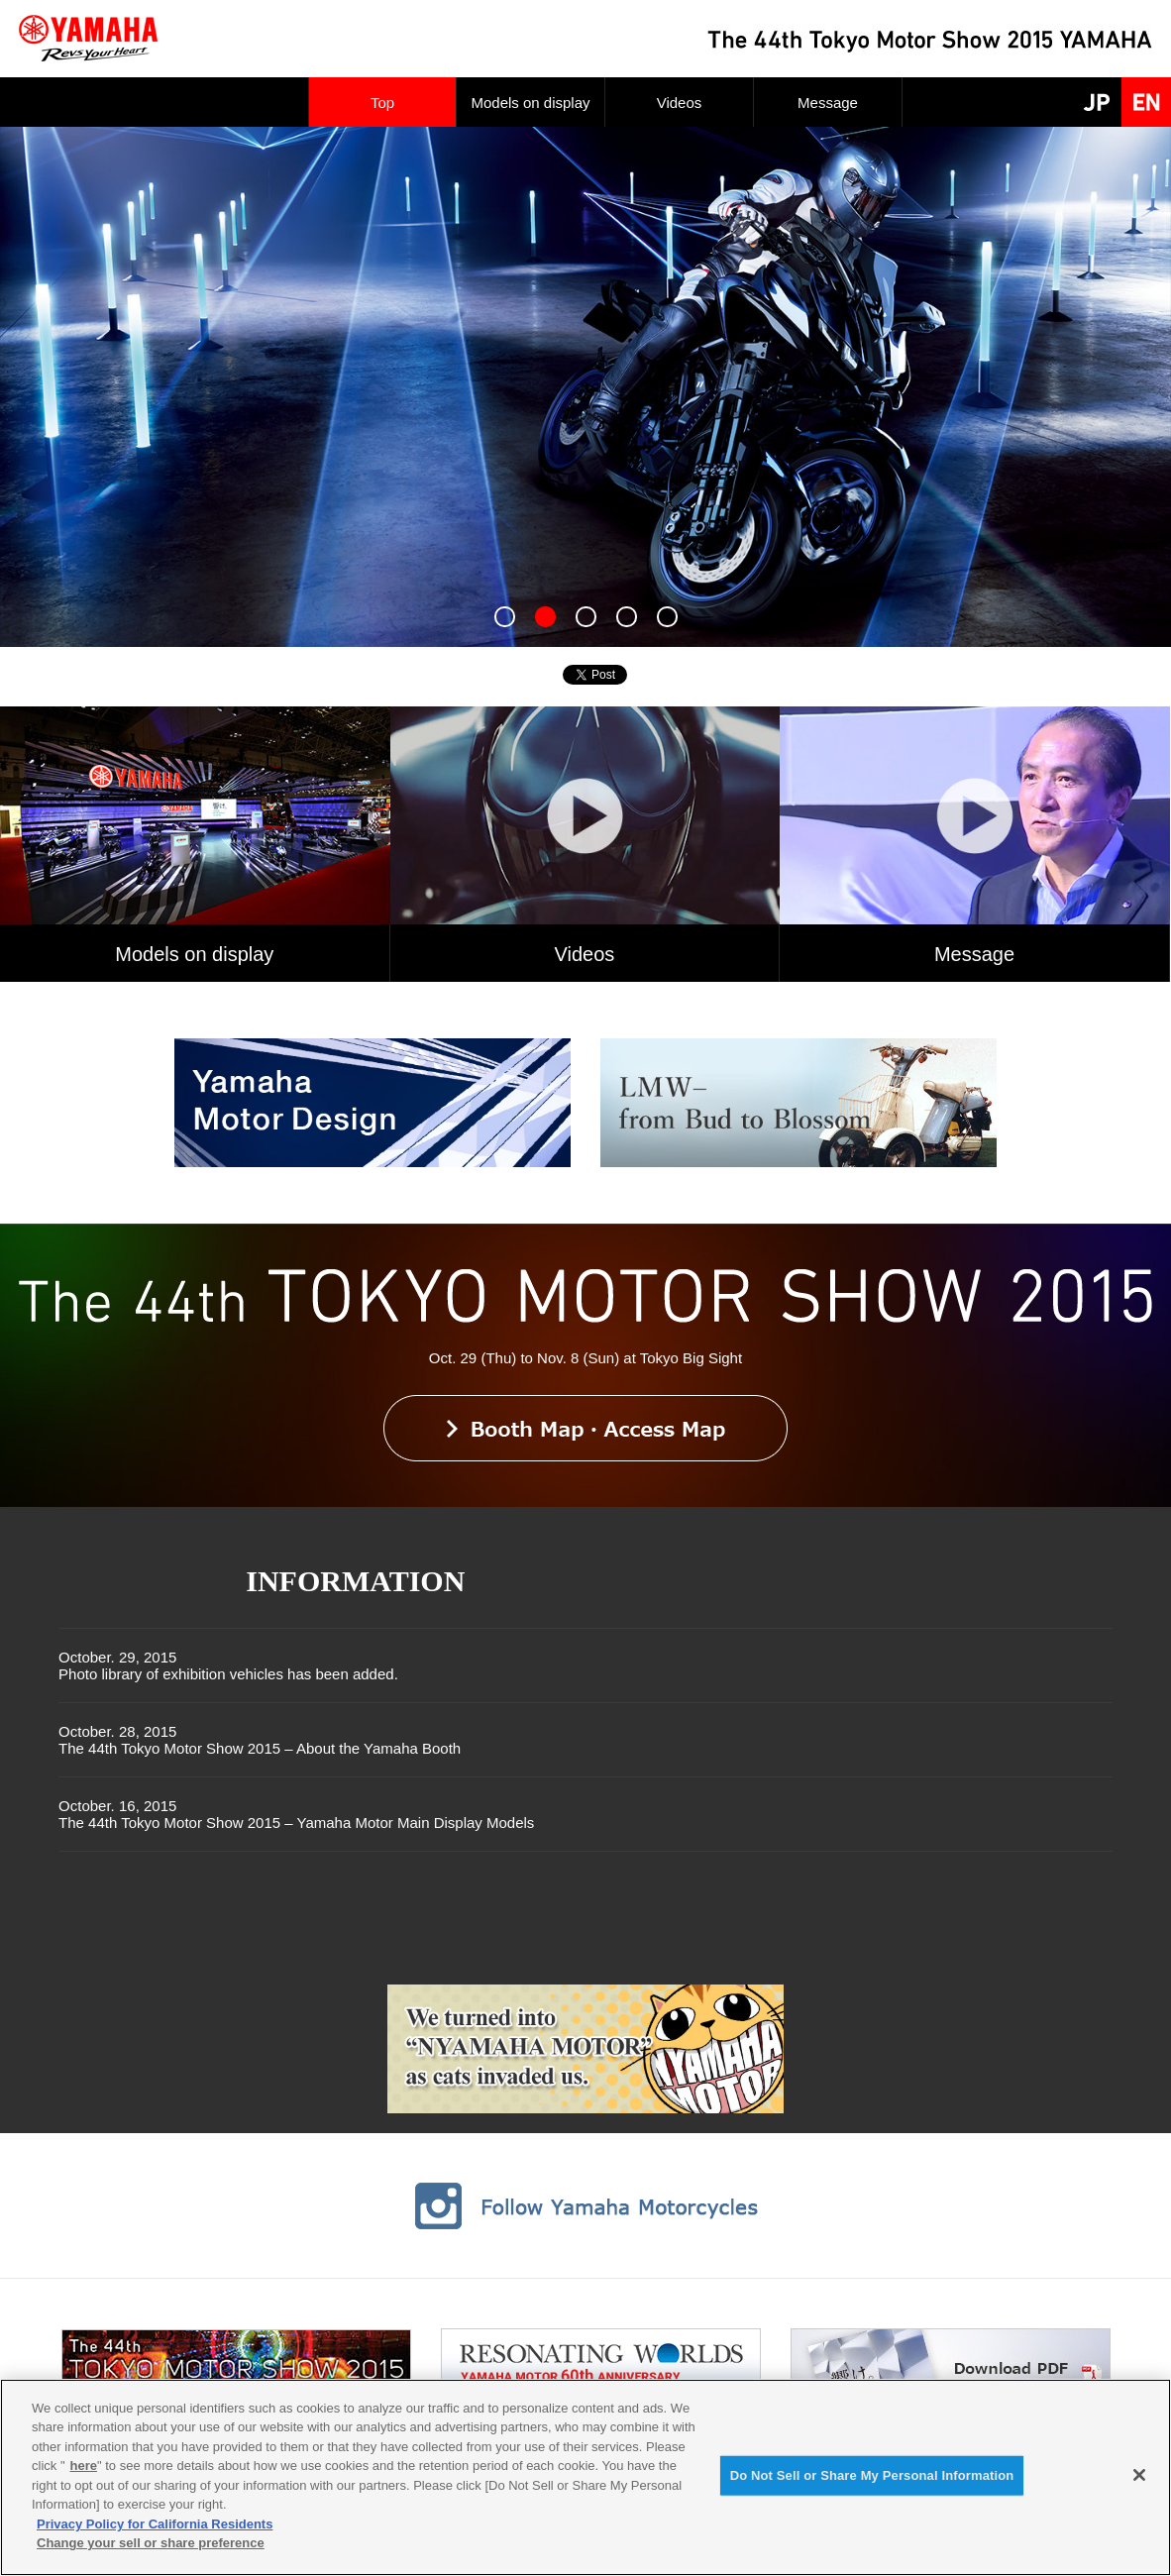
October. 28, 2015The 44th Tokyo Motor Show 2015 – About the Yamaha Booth (259, 1740)
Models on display (530, 102)
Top (382, 102)
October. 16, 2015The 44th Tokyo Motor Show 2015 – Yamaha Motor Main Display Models (296, 1814)
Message (828, 102)
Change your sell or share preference (151, 2542)
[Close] (1139, 2475)
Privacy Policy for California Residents (154, 2524)
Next (16, 387)
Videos (679, 102)
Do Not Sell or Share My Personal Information (872, 2475)
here (83, 2465)
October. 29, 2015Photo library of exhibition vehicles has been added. (228, 1665)
